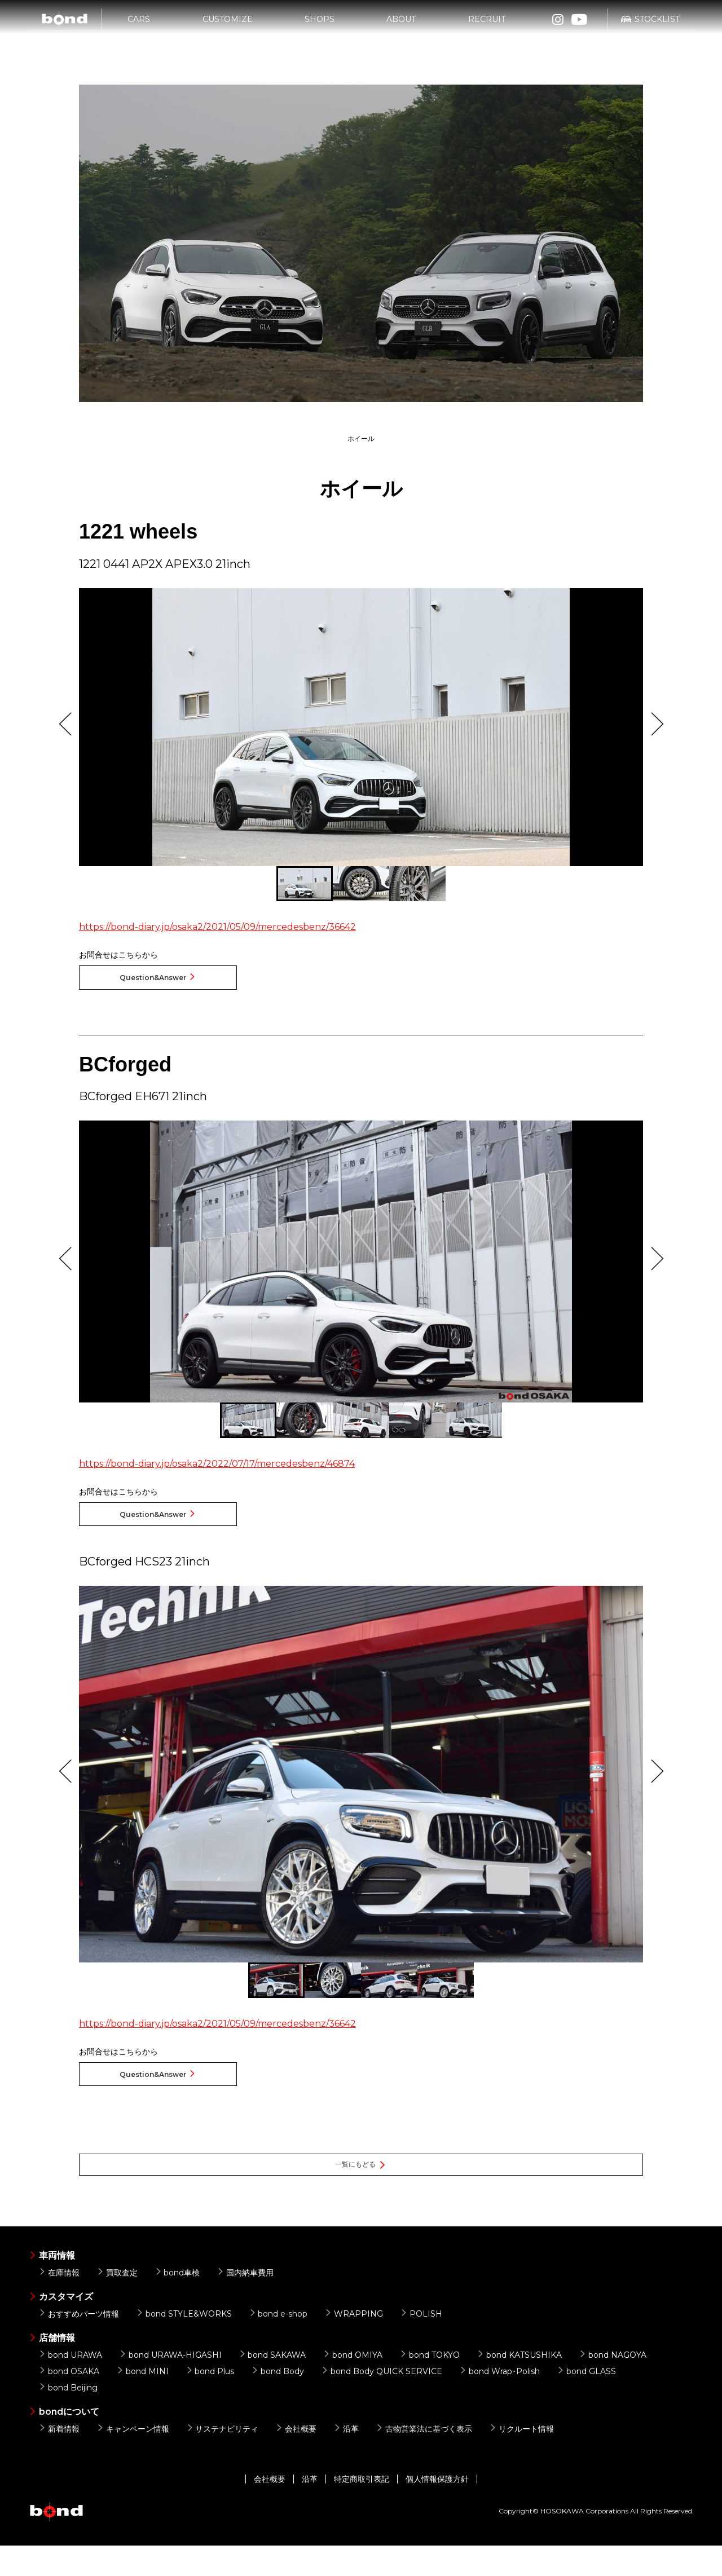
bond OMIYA (352, 2385)
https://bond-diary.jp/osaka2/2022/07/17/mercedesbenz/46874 (217, 1471)
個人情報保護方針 (437, 2509)
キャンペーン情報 (132, 2459)
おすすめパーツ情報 (78, 2344)
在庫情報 (59, 2302)
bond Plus (210, 2401)
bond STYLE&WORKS (184, 2344)
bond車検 (177, 2302)
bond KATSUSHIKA (519, 2385)
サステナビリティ (222, 2459)
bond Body (277, 2401)
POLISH (421, 2344)
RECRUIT (486, 26)
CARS (138, 26)
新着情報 (59, 2459)
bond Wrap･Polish (499, 2401)
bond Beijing (68, 2417)
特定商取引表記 (361, 2509)
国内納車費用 (245, 2302)
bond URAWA (70, 2385)
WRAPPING (353, 2344)
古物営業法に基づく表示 (424, 2459)
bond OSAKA (68, 2401)
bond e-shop (278, 2344)
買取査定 (117, 2302)
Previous (65, 724)
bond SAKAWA (272, 2385)
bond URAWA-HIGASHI (170, 2385)
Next (657, 724)
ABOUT (401, 26)
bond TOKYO (429, 2385)
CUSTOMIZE (227, 26)
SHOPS (319, 26)
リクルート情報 (521, 2459)
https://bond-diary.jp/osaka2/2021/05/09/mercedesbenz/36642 (217, 926)
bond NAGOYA (612, 2385)
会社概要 (295, 2459)
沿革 (346, 2459)
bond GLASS (586, 2401)
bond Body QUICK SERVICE (381, 2401)
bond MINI (142, 2401)
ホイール (361, 439)
